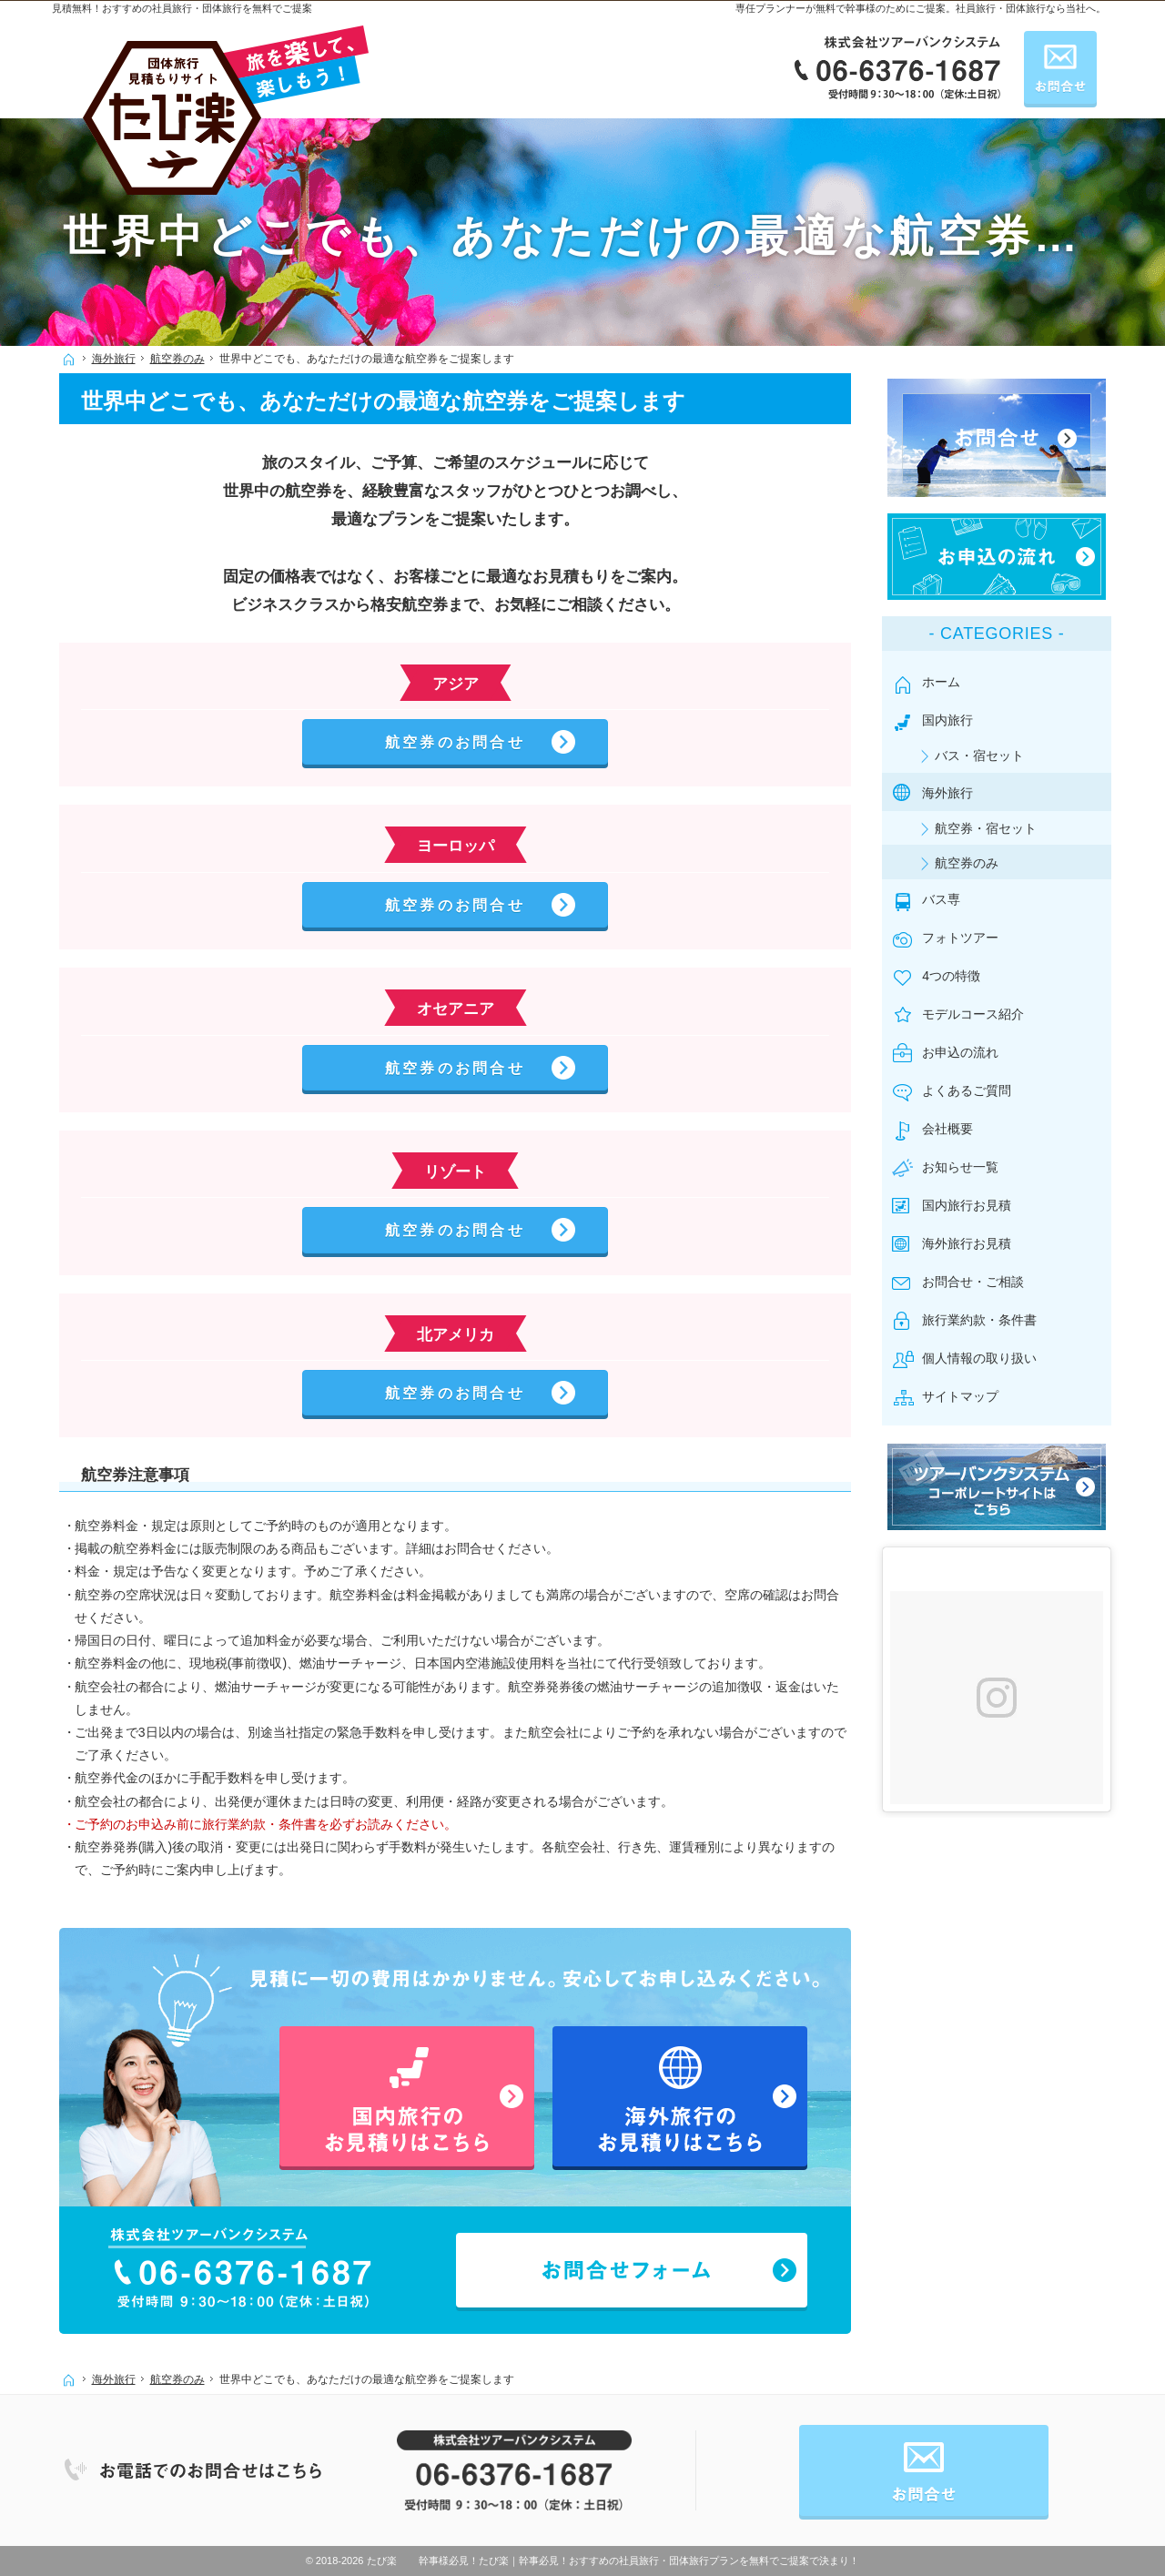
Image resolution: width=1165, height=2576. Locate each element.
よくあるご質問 (972, 1086)
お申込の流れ (965, 1047)
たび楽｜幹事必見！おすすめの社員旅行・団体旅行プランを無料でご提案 (644, 2560)
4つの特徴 (956, 971)
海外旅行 (952, 787)
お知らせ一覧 (965, 1162)
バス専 (946, 894)
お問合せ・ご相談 (978, 1277)
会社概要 (952, 1124)
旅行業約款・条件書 (984, 1315)
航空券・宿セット (991, 823)
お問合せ (1060, 67)
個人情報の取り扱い (984, 1353)
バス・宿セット (984, 750)
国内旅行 (952, 714)
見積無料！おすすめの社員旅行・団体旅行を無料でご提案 (182, 8)
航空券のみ (972, 857)
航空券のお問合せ (455, 742)
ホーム (946, 676)
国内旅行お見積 (972, 1200)
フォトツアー (965, 933)
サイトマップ (965, 1391)
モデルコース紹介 (978, 1009)
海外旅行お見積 (972, 1239)
